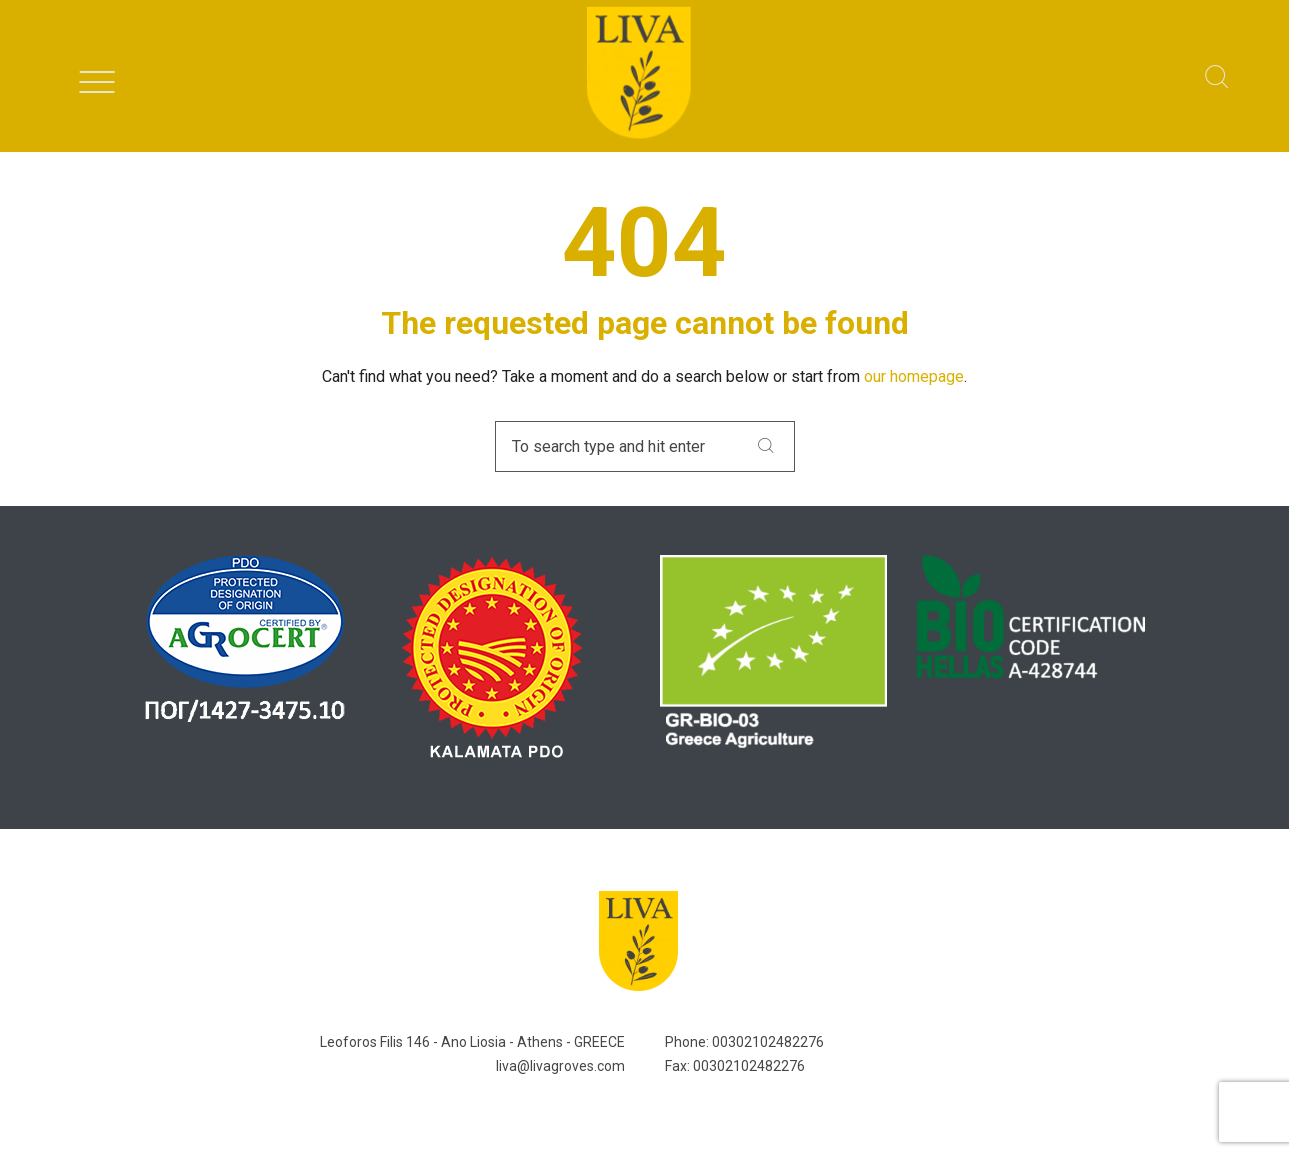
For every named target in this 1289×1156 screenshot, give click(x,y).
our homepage (914, 376)
